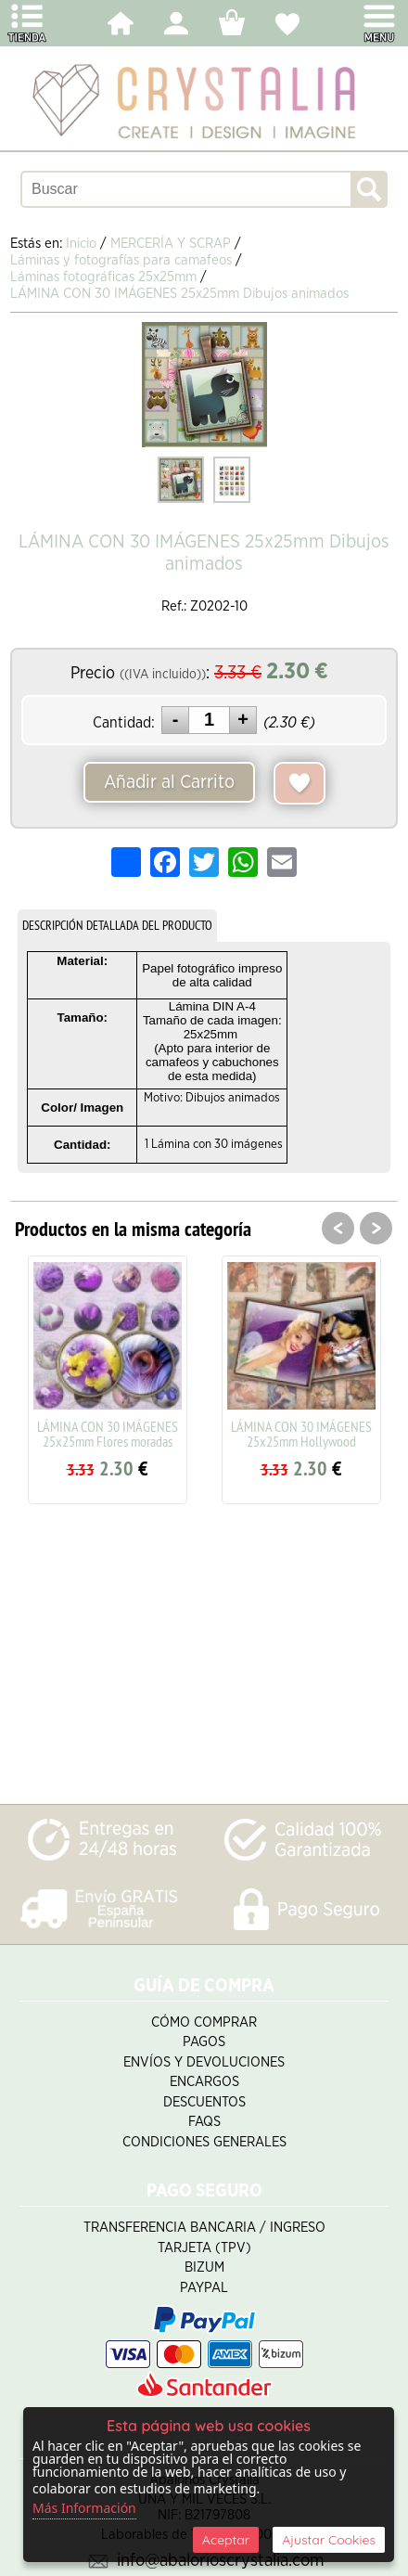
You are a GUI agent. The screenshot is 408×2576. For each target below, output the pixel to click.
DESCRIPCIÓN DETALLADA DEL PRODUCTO (117, 925)
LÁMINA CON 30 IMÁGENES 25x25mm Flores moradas (107, 1433)
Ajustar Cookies (329, 2539)
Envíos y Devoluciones (204, 2062)
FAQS (204, 2122)
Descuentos (204, 2102)
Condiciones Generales (204, 2142)
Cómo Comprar (204, 2022)
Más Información (84, 2508)
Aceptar (225, 2539)
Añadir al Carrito (169, 782)
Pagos (204, 2042)
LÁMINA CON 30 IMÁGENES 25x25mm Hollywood (301, 1433)
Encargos (204, 2082)
